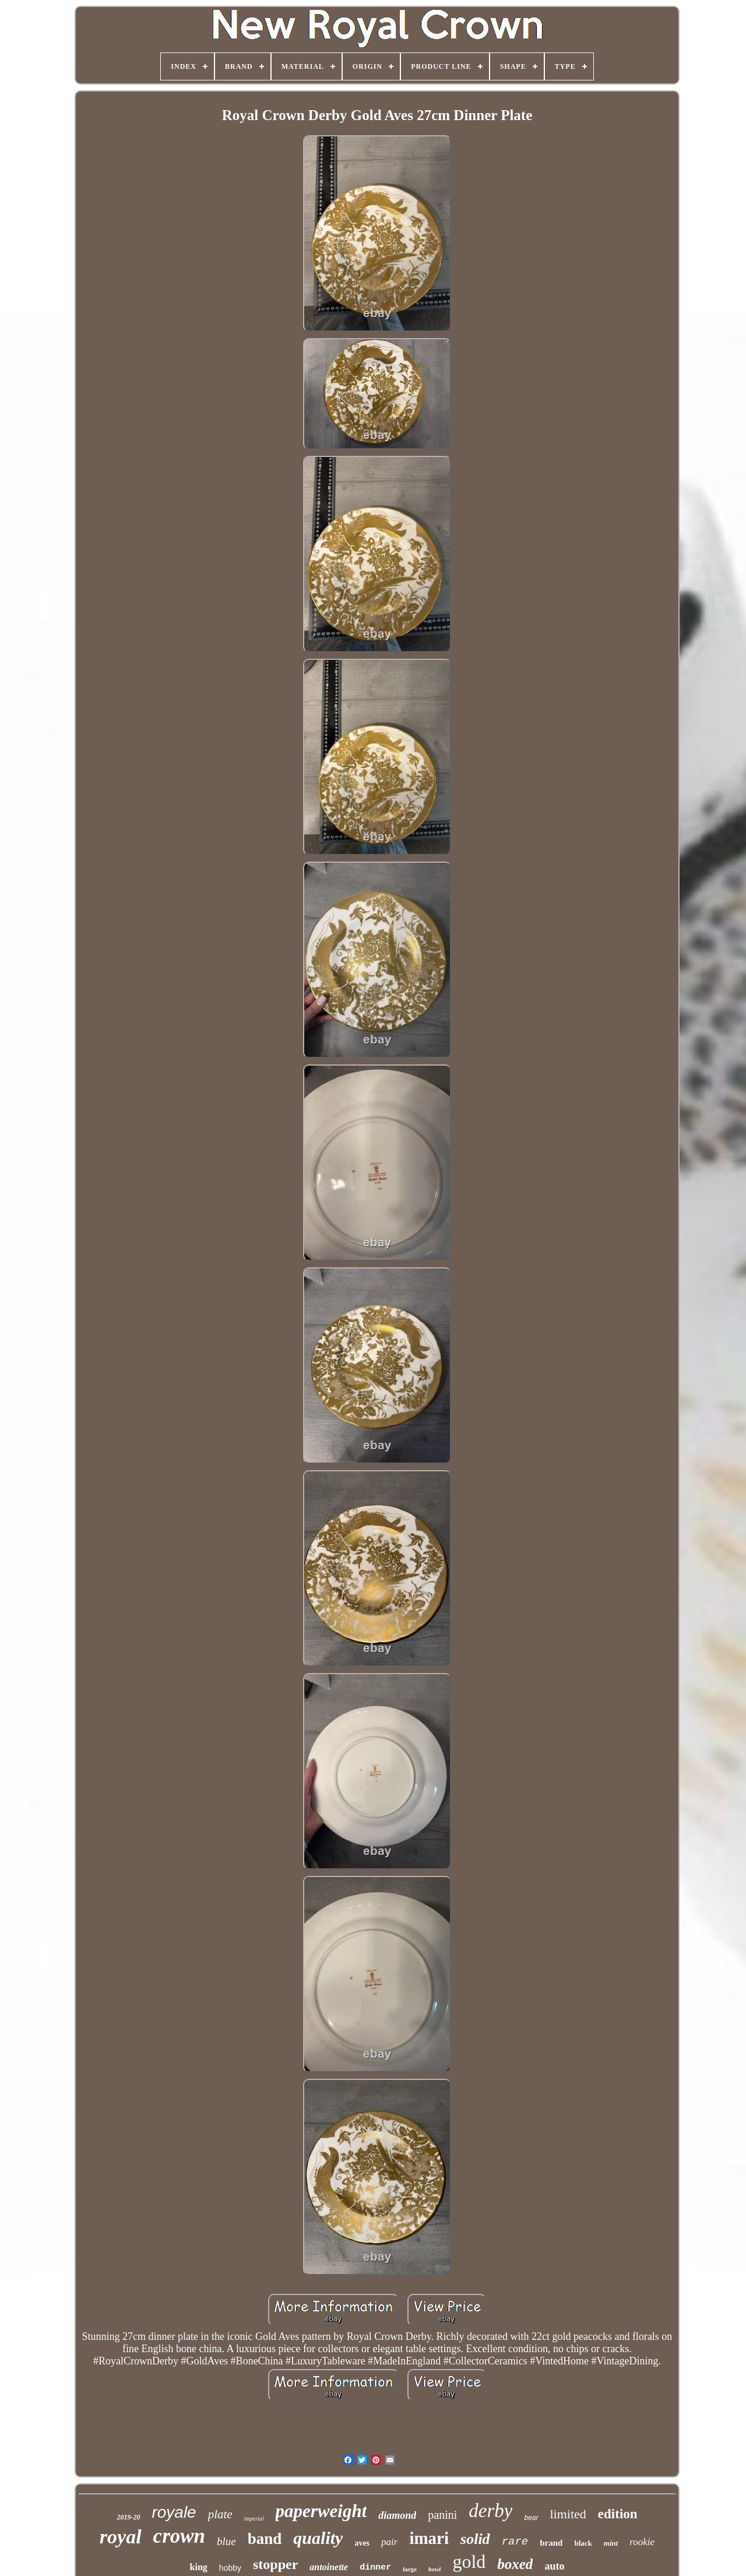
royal (121, 2536)
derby (490, 2510)
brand (551, 2542)
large (410, 2569)
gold (468, 2561)
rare (515, 2541)
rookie (641, 2541)
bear (531, 2518)
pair (389, 2541)
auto (554, 2566)
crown (179, 2536)
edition (618, 2514)
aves (362, 2543)
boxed (515, 2564)
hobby (230, 2568)
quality (318, 2537)
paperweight (321, 2511)
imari (429, 2538)
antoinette (328, 2567)
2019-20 (128, 2517)
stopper (275, 2564)
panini (442, 2514)
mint (611, 2543)
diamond (397, 2515)
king (198, 2567)
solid (475, 2539)
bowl (434, 2569)
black (583, 2543)
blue (226, 2541)
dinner (375, 2568)
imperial (254, 2518)
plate (220, 2514)
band (265, 2538)
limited (568, 2514)
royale (174, 2512)
